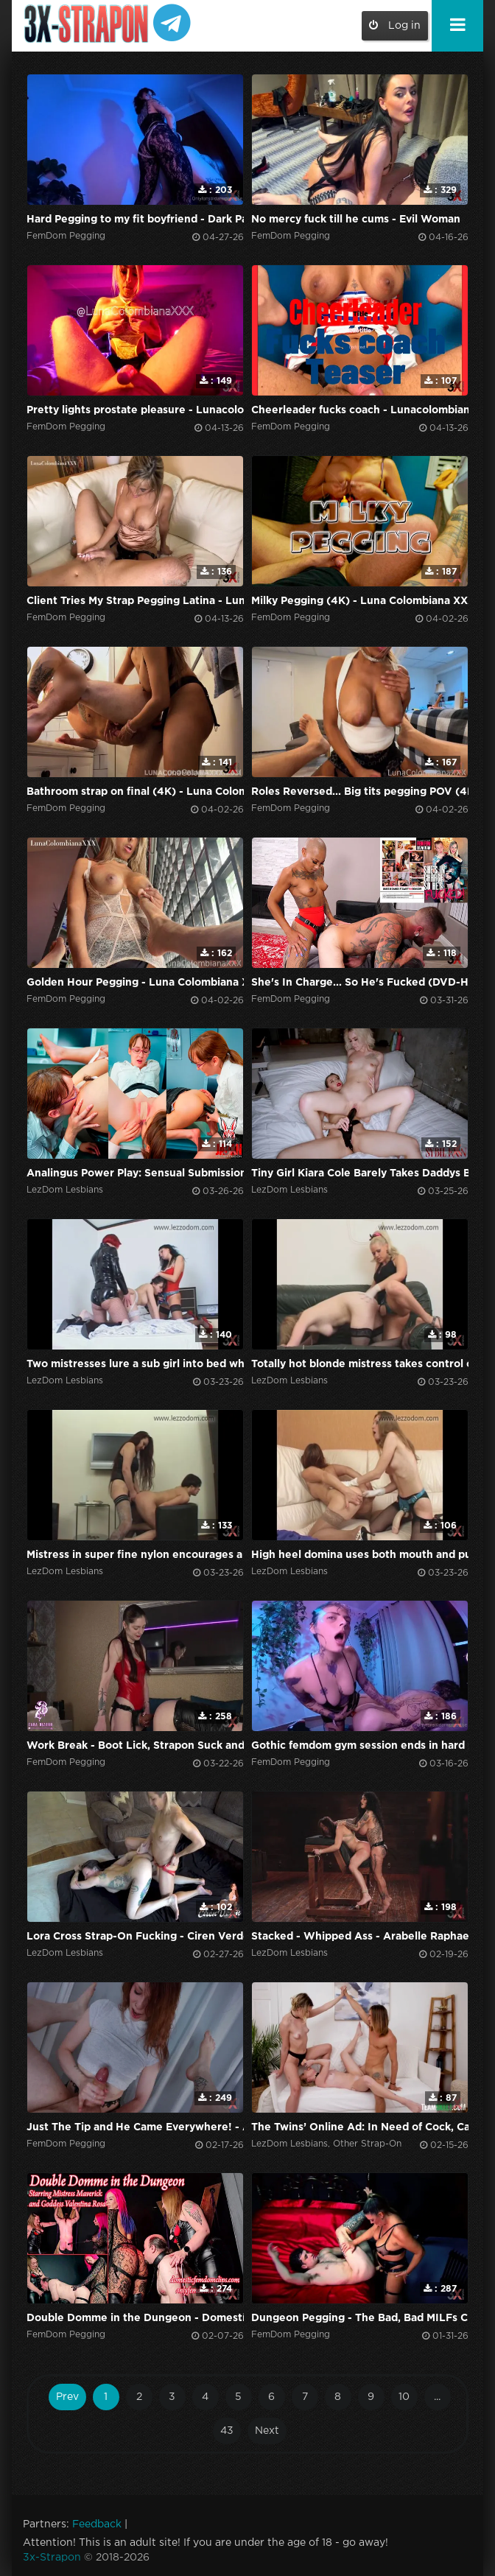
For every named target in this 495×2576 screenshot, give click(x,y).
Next (267, 2430)
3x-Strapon (52, 2557)
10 (404, 2397)
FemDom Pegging (66, 236)
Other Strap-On (367, 2144)
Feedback (97, 2524)
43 (227, 2430)
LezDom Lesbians (65, 1190)
